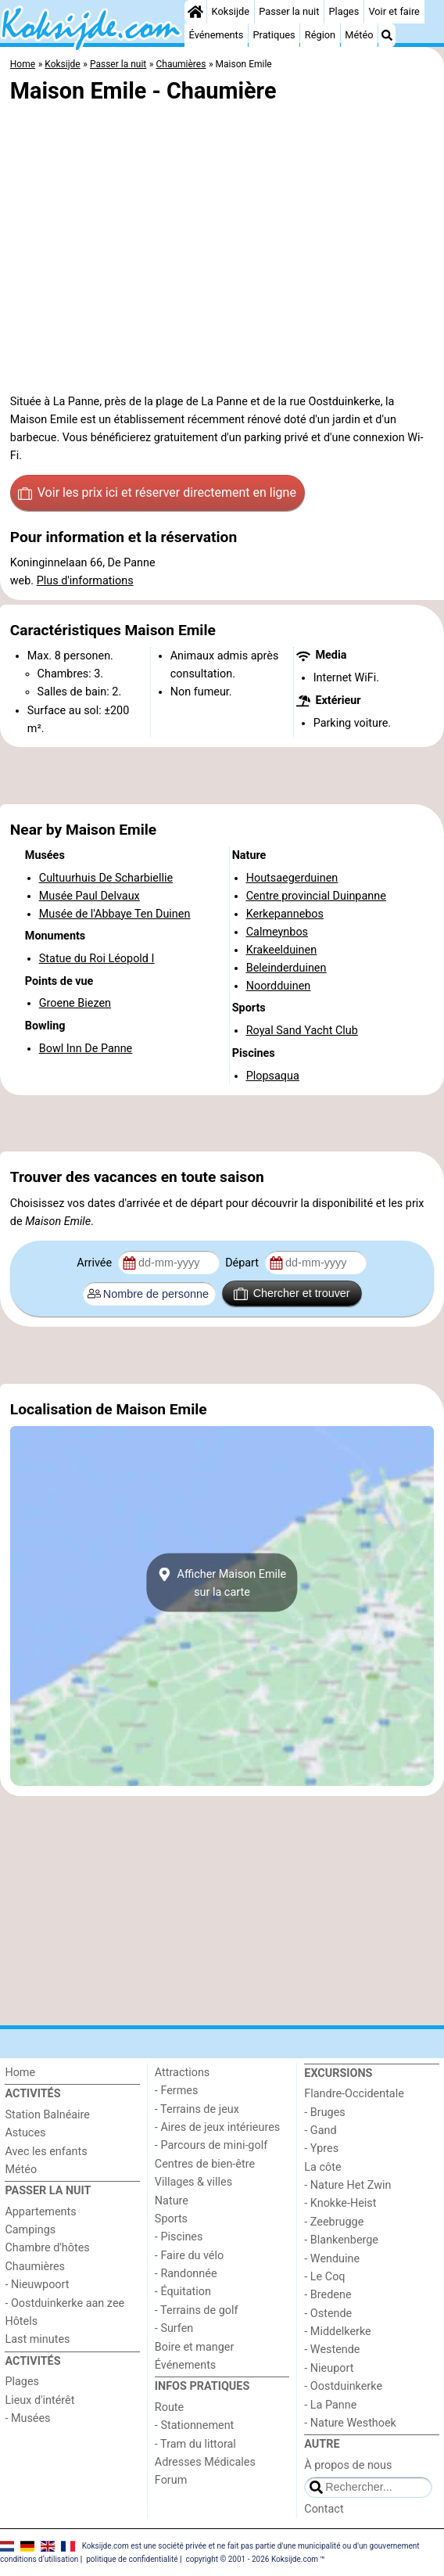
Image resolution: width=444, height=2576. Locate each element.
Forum (171, 2480)
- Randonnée (186, 2273)
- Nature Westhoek (350, 2423)
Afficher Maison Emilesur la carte (222, 1582)
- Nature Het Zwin (347, 2185)
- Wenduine (332, 2258)
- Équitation (183, 2291)
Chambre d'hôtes (47, 2247)
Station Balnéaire (47, 2115)
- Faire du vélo (189, 2255)
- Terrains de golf (196, 2310)
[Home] (195, 11)
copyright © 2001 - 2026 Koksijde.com (251, 2559)
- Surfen (174, 2328)
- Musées (27, 2418)
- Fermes (177, 2090)
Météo (359, 35)
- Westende (332, 2349)
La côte (322, 2167)
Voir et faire (393, 11)
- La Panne (330, 2405)
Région (320, 35)
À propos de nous (348, 2465)
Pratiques (274, 35)
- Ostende (328, 2313)
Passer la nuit (289, 11)
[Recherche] (387, 35)
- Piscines (179, 2237)
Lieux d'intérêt (39, 2400)
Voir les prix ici (157, 493)
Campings (30, 2229)
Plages (344, 11)
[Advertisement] (222, 776)
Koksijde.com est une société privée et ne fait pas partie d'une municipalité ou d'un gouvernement (251, 2546)
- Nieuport (328, 2368)
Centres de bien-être (205, 2164)
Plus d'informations (85, 580)
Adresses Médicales (205, 2462)
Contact (323, 2509)
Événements (216, 35)
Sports (171, 2219)
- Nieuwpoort (37, 2284)
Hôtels (21, 2321)
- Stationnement (194, 2425)
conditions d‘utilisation (39, 2559)
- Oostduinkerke (343, 2386)
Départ (243, 1263)
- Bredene (327, 2294)
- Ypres (321, 2148)
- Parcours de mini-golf (211, 2145)
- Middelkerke (337, 2331)
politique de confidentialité (131, 2559)
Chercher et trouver (291, 1294)
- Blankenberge (341, 2240)
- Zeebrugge (333, 2222)
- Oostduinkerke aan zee (64, 2303)
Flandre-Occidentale (354, 2093)
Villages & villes (193, 2182)
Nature (171, 2201)
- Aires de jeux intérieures (217, 2127)
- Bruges (324, 2112)
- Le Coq (324, 2276)
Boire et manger (195, 2347)
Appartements (40, 2212)
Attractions (182, 2072)
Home (20, 2072)
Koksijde (230, 11)
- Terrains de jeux (197, 2109)
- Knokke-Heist (340, 2203)
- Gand (320, 2130)
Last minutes (37, 2339)
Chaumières (35, 2266)
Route (169, 2407)
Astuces (25, 2132)
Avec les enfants (46, 2151)
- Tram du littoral (195, 2444)
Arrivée (95, 1263)
